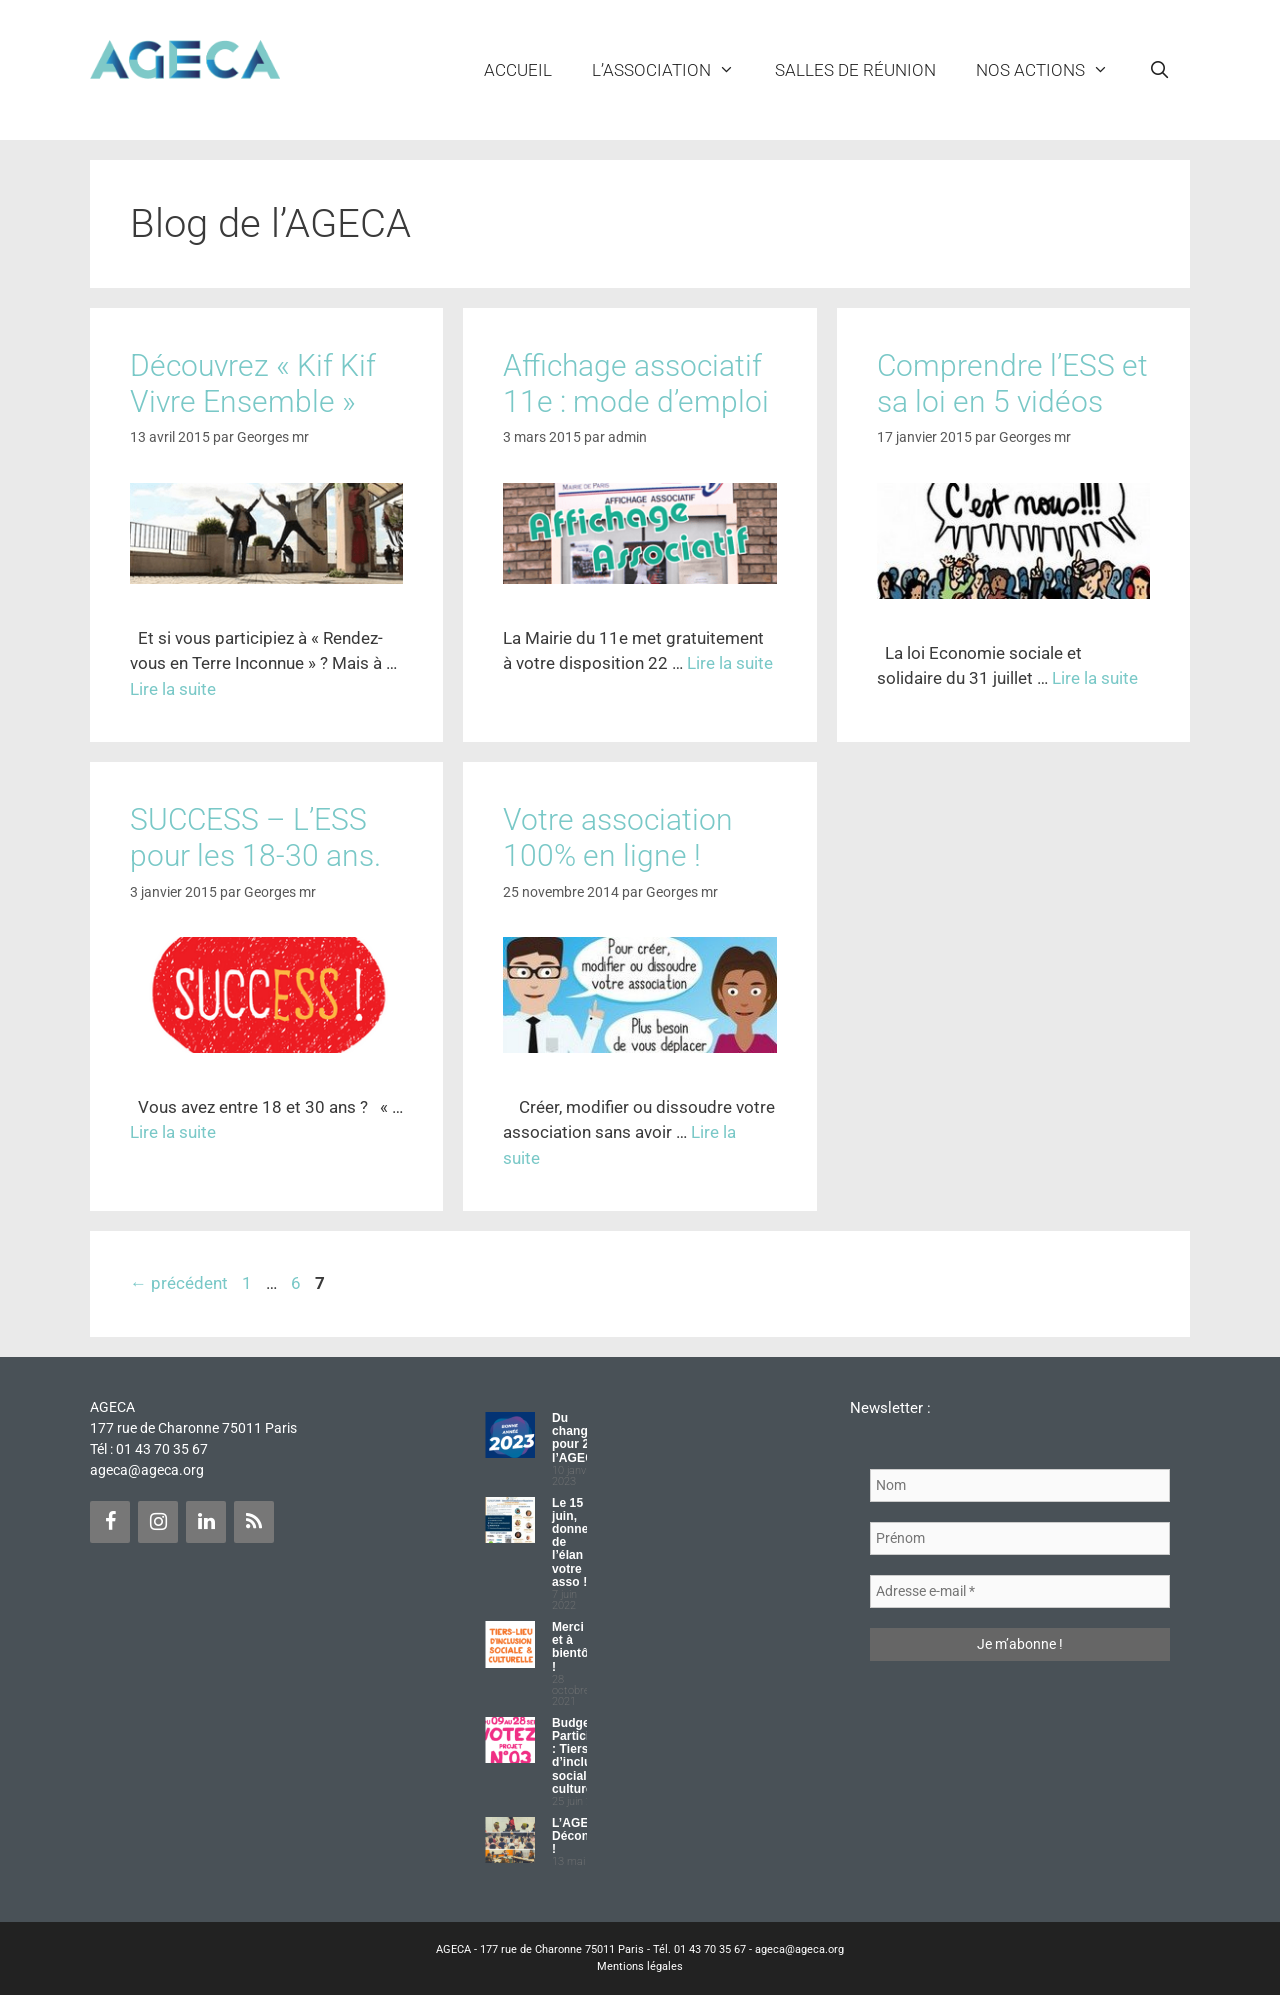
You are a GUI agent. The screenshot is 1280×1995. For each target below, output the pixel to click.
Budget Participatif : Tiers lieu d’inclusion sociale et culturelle (584, 1756)
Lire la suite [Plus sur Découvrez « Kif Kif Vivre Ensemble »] (173, 689)
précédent (179, 1283)
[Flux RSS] (254, 1522)
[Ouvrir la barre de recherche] (1159, 70)
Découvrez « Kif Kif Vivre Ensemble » (253, 383)
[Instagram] (158, 1522)
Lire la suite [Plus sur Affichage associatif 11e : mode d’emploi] (730, 663)
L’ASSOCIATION (673, 70)
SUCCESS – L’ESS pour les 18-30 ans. (255, 837)
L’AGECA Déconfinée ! (585, 1836)
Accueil (518, 70)
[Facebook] (110, 1522)
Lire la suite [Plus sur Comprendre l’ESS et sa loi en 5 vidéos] (1095, 678)
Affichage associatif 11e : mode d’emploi (636, 383)
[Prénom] (1020, 1538)
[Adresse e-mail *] (1020, 1591)
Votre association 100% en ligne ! (618, 837)
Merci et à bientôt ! (572, 1647)
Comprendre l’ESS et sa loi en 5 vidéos (1012, 383)
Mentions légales (640, 1966)
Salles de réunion (855, 70)
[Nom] (1020, 1485)
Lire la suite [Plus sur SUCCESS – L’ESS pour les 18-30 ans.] (173, 1132)
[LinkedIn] (206, 1522)
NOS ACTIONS (1052, 70)
